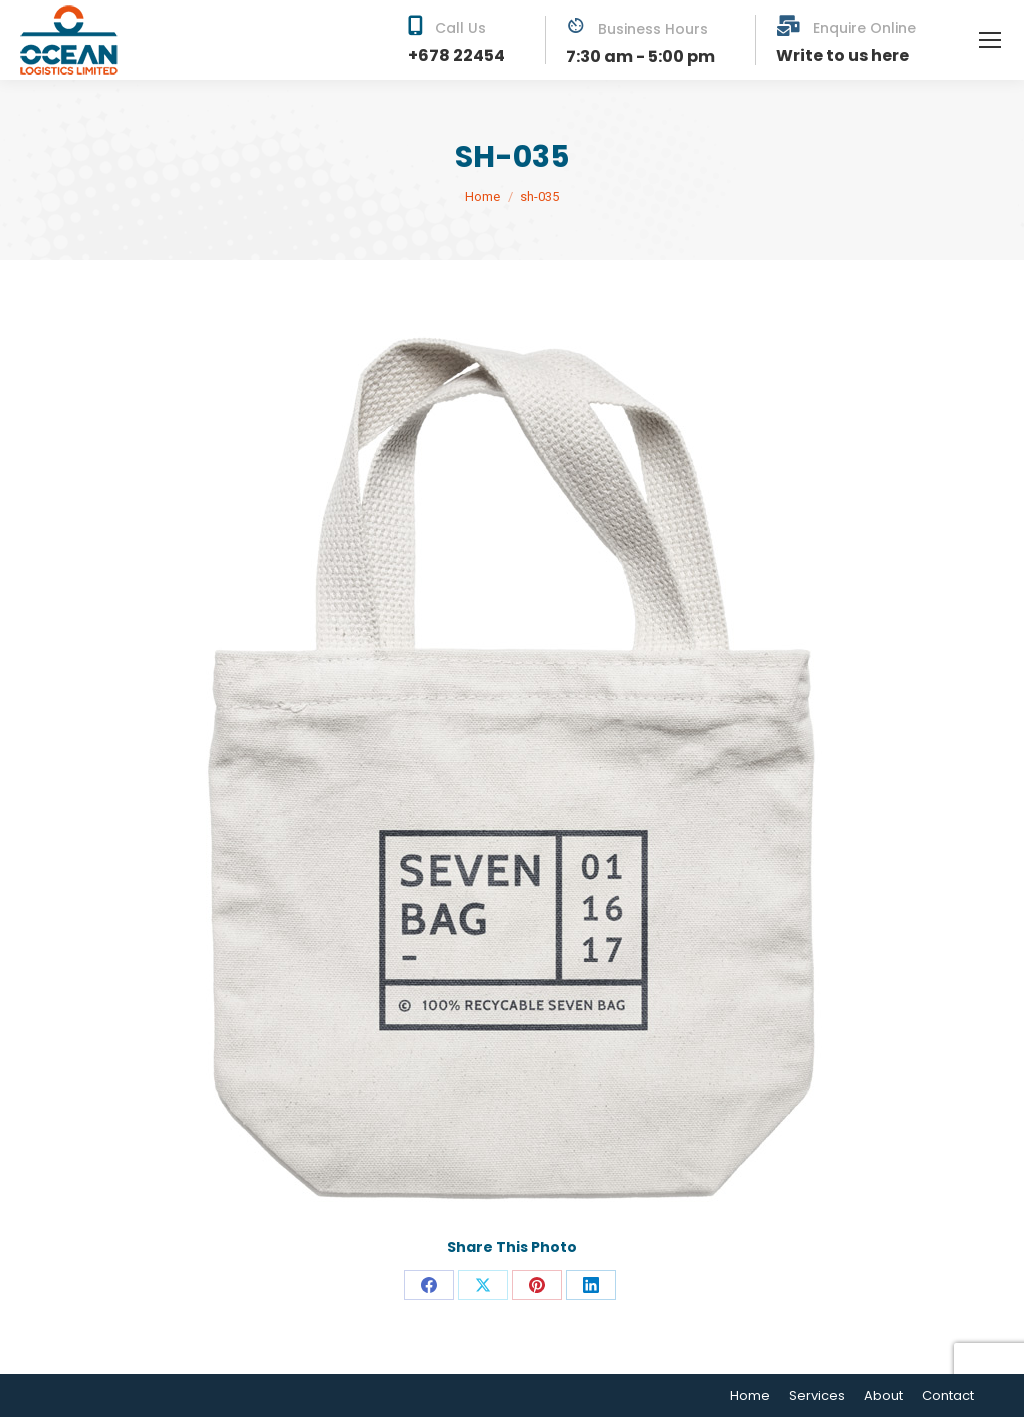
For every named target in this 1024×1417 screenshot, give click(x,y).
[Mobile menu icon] (990, 40)
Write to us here (842, 55)
